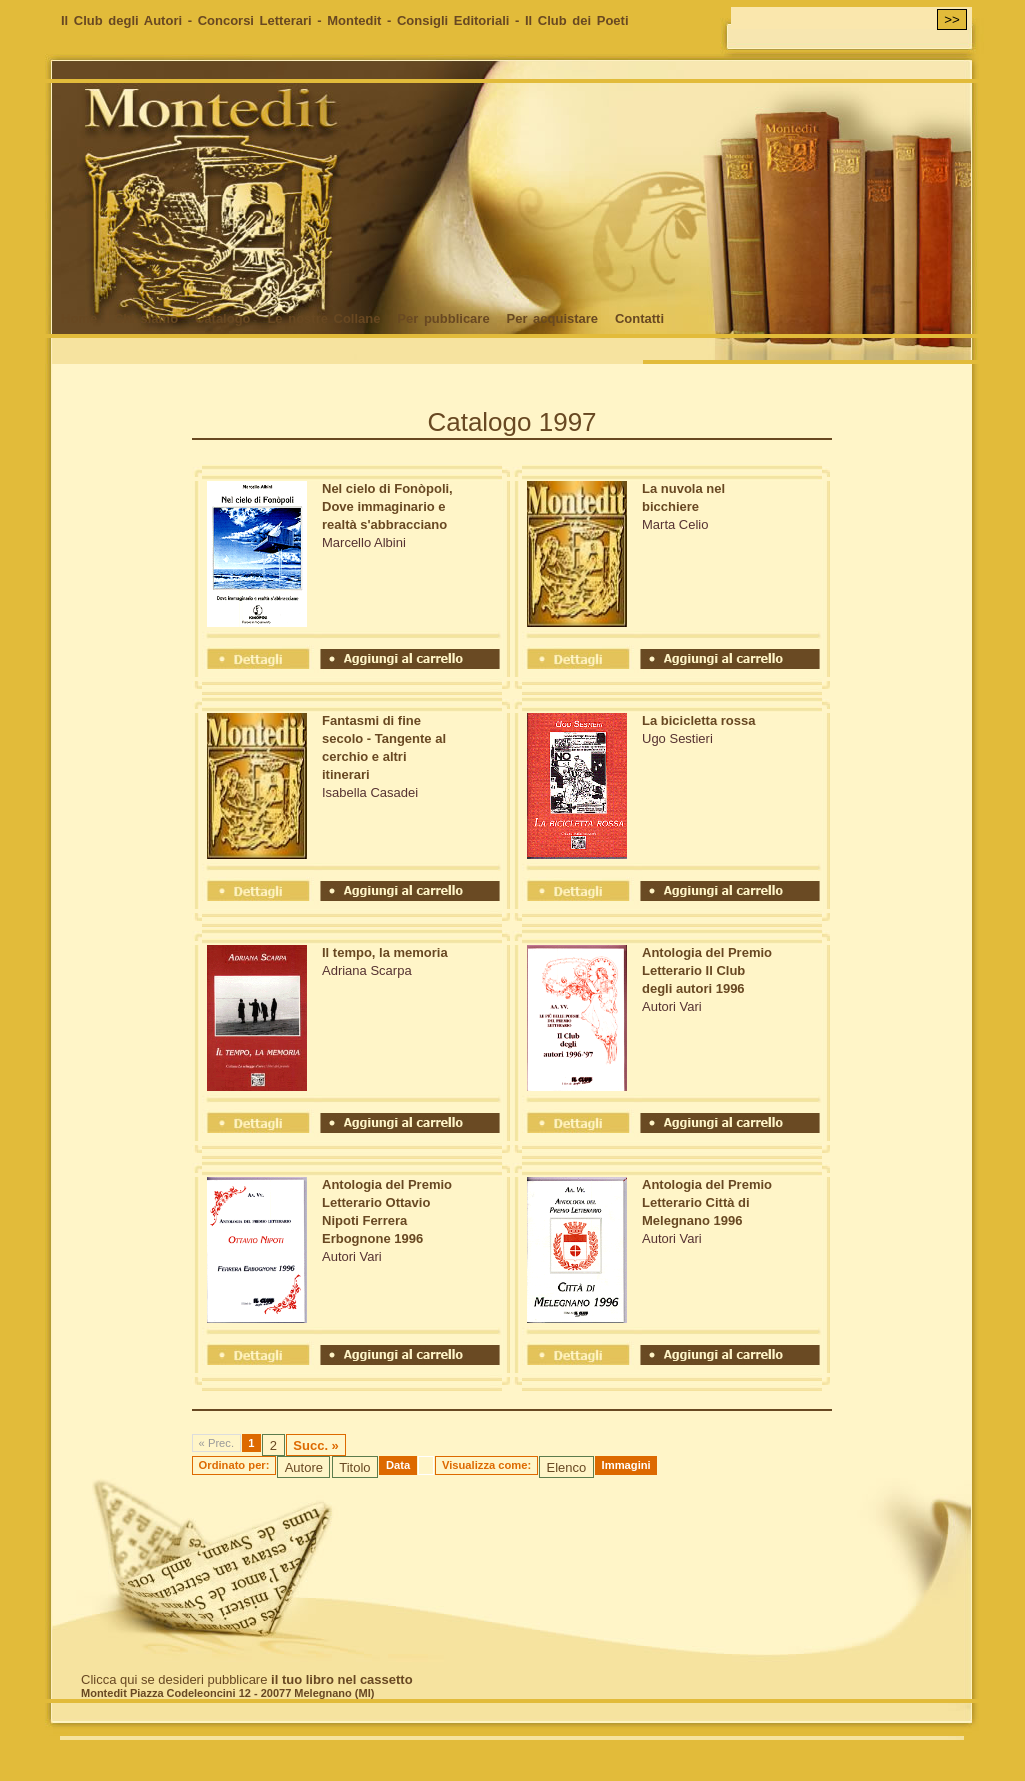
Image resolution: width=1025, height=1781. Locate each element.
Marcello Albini (364, 542)
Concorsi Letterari (255, 20)
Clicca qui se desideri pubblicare (247, 1679)
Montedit (354, 20)
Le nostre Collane (323, 318)
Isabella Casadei (370, 792)
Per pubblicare (443, 318)
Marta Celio (675, 524)
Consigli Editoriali (453, 20)
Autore (304, 1467)
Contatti (639, 318)
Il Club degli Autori (121, 20)
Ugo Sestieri (677, 738)
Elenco (566, 1467)
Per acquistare (552, 318)
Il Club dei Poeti (577, 20)
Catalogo (223, 318)
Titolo (354, 1467)
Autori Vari (672, 1006)
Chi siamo (146, 318)
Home (79, 318)
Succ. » (316, 1445)
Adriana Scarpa (367, 970)
